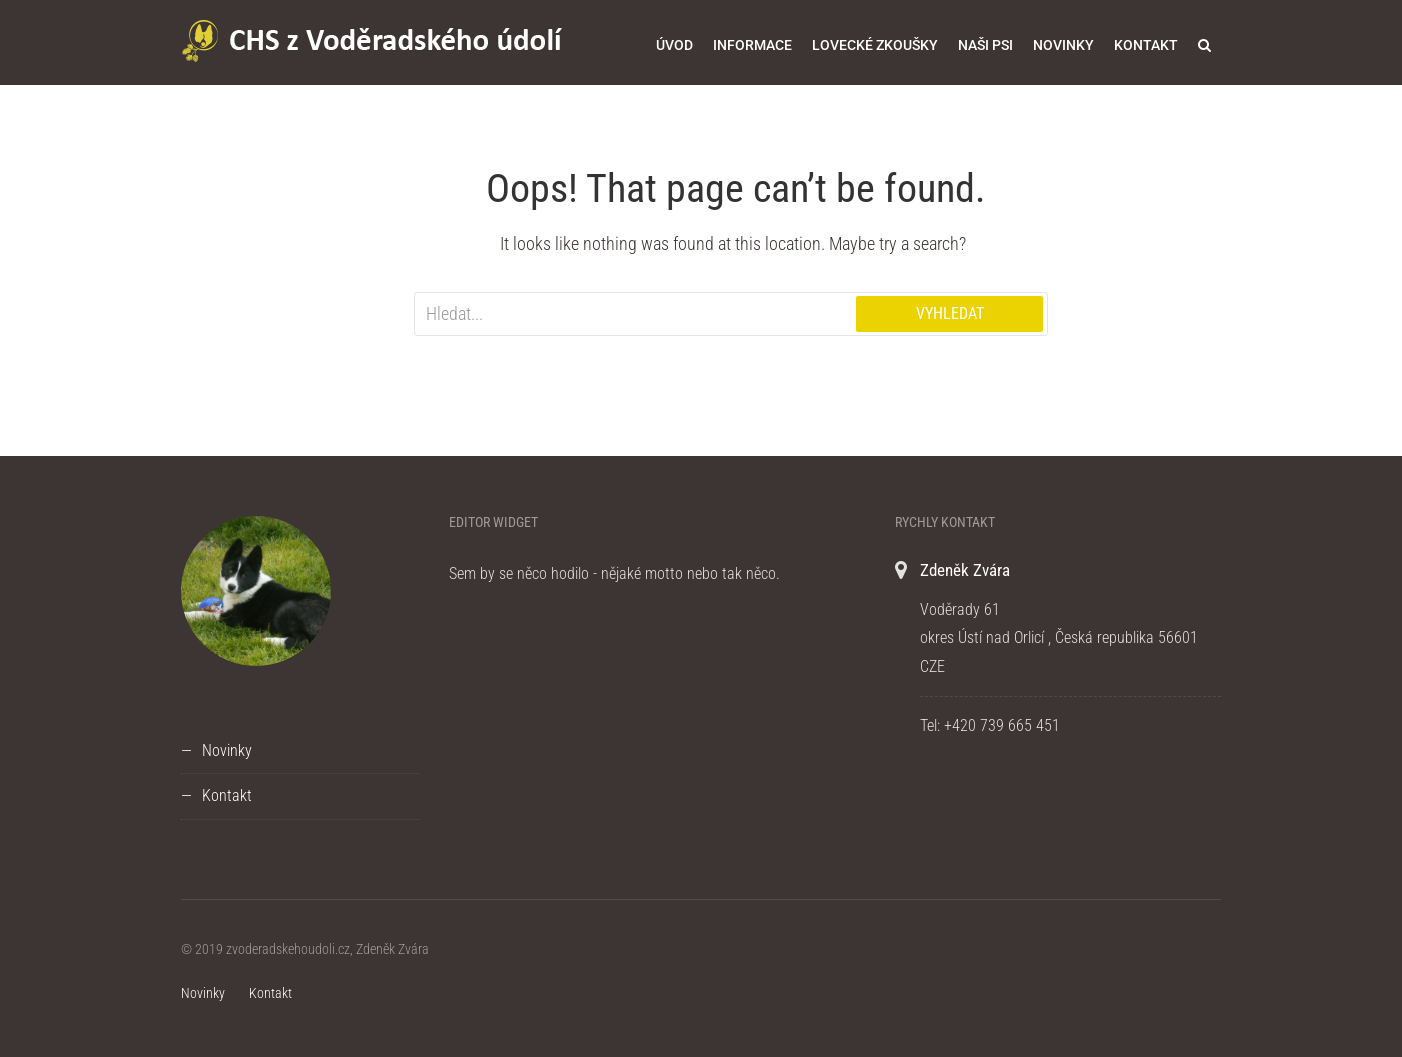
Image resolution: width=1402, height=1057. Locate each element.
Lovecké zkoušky (875, 45)
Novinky (1063, 45)
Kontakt (1146, 45)
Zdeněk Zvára (965, 570)
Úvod (674, 45)
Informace (752, 45)
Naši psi (985, 45)
